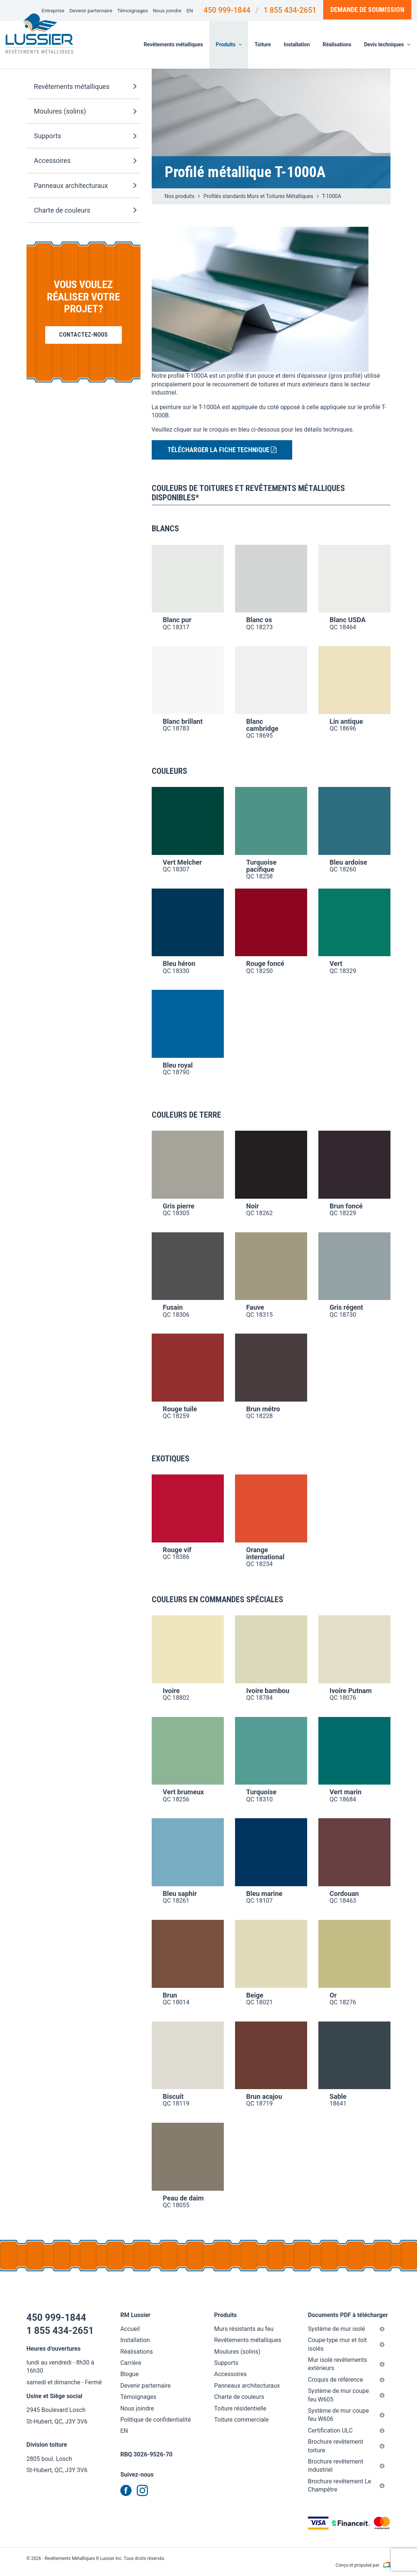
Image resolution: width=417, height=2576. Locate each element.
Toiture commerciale (241, 2419)
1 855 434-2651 (289, 10)
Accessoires (85, 161)
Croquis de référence (346, 2379)
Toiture (263, 44)
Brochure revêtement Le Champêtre (346, 2485)
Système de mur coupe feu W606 (346, 2414)
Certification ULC (346, 2430)
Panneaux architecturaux (85, 185)
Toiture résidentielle (240, 2408)
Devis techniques (387, 44)
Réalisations (337, 44)
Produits (229, 44)
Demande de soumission (367, 9)
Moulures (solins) (85, 111)
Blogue (129, 2374)
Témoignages (132, 10)
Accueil (130, 2328)
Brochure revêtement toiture (346, 2445)
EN (189, 10)
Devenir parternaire (90, 10)
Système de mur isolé (346, 2328)
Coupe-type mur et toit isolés (346, 2344)
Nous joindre (167, 10)
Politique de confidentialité (155, 2419)
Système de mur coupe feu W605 (346, 2395)
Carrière (130, 2362)
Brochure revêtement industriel (346, 2465)
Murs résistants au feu (244, 2328)
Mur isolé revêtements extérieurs (346, 2364)
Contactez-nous (83, 334)
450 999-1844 (227, 10)
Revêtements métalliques (173, 44)
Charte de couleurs (85, 210)
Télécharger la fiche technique (222, 450)
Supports (85, 136)
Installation (297, 44)
